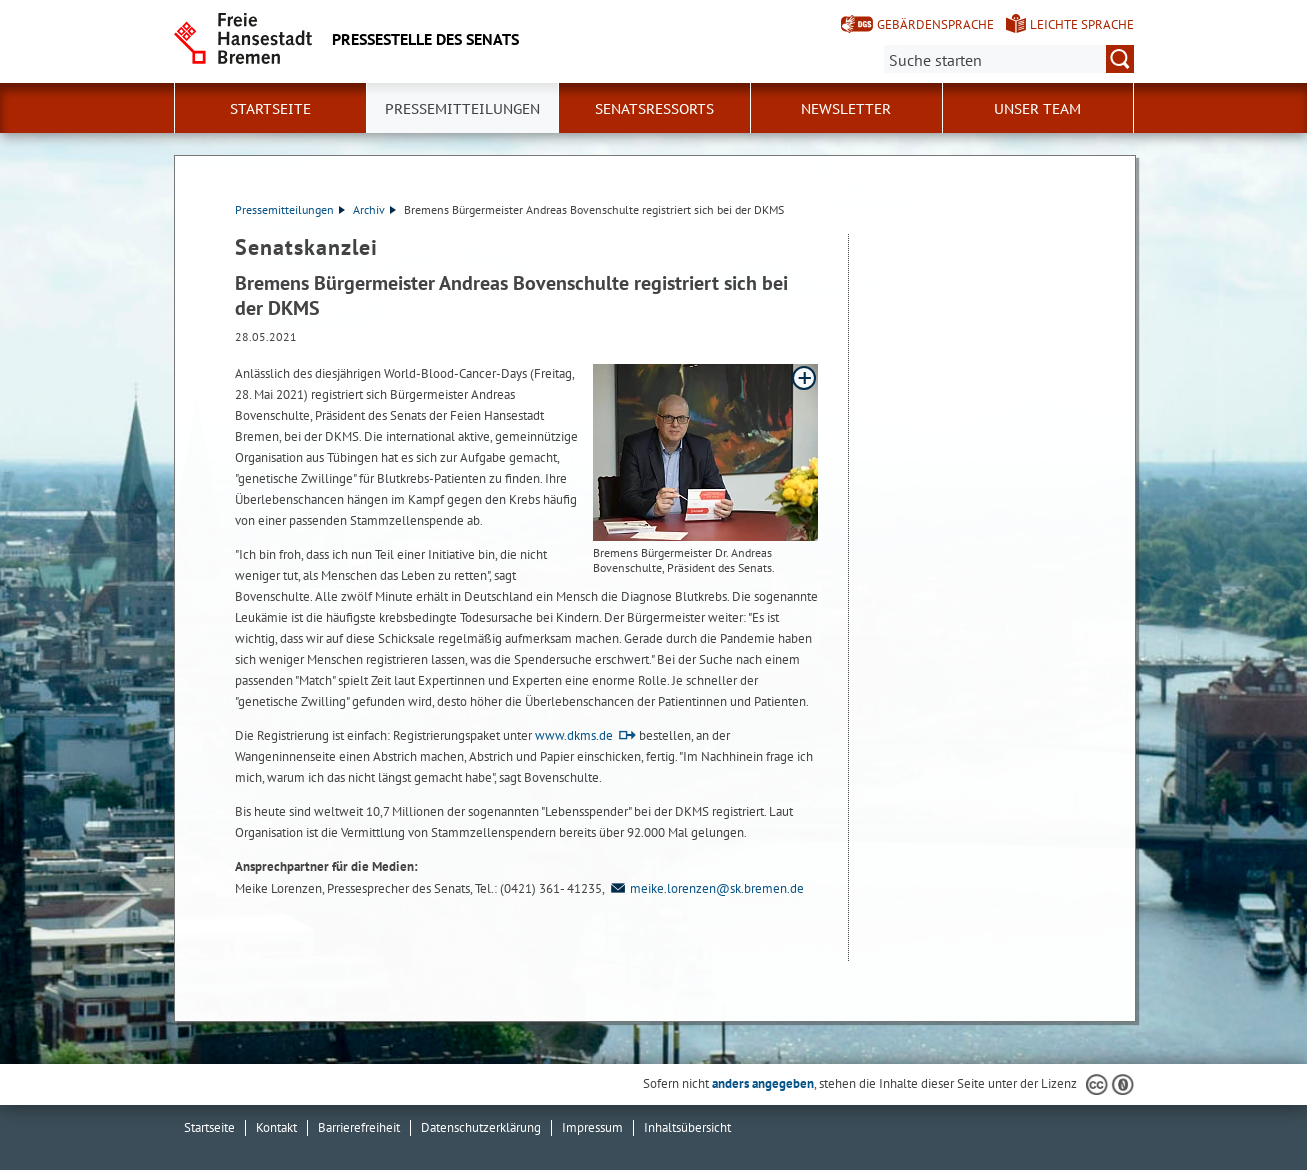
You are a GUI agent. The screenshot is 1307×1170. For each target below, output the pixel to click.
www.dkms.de (574, 735)
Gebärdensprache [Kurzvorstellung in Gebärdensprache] (935, 24)
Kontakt (276, 1127)
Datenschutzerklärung (481, 1127)
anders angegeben (763, 1083)
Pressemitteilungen (290, 209)
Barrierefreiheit (359, 1127)
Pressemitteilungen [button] (462, 109)
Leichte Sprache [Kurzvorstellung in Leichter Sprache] (1082, 24)
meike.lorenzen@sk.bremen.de (705, 888)
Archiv (374, 209)
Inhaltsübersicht (687, 1127)
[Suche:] (1009, 59)
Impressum (592, 1127)
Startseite (270, 109)
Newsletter (846, 109)
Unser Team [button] (1037, 109)
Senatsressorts (654, 109)
